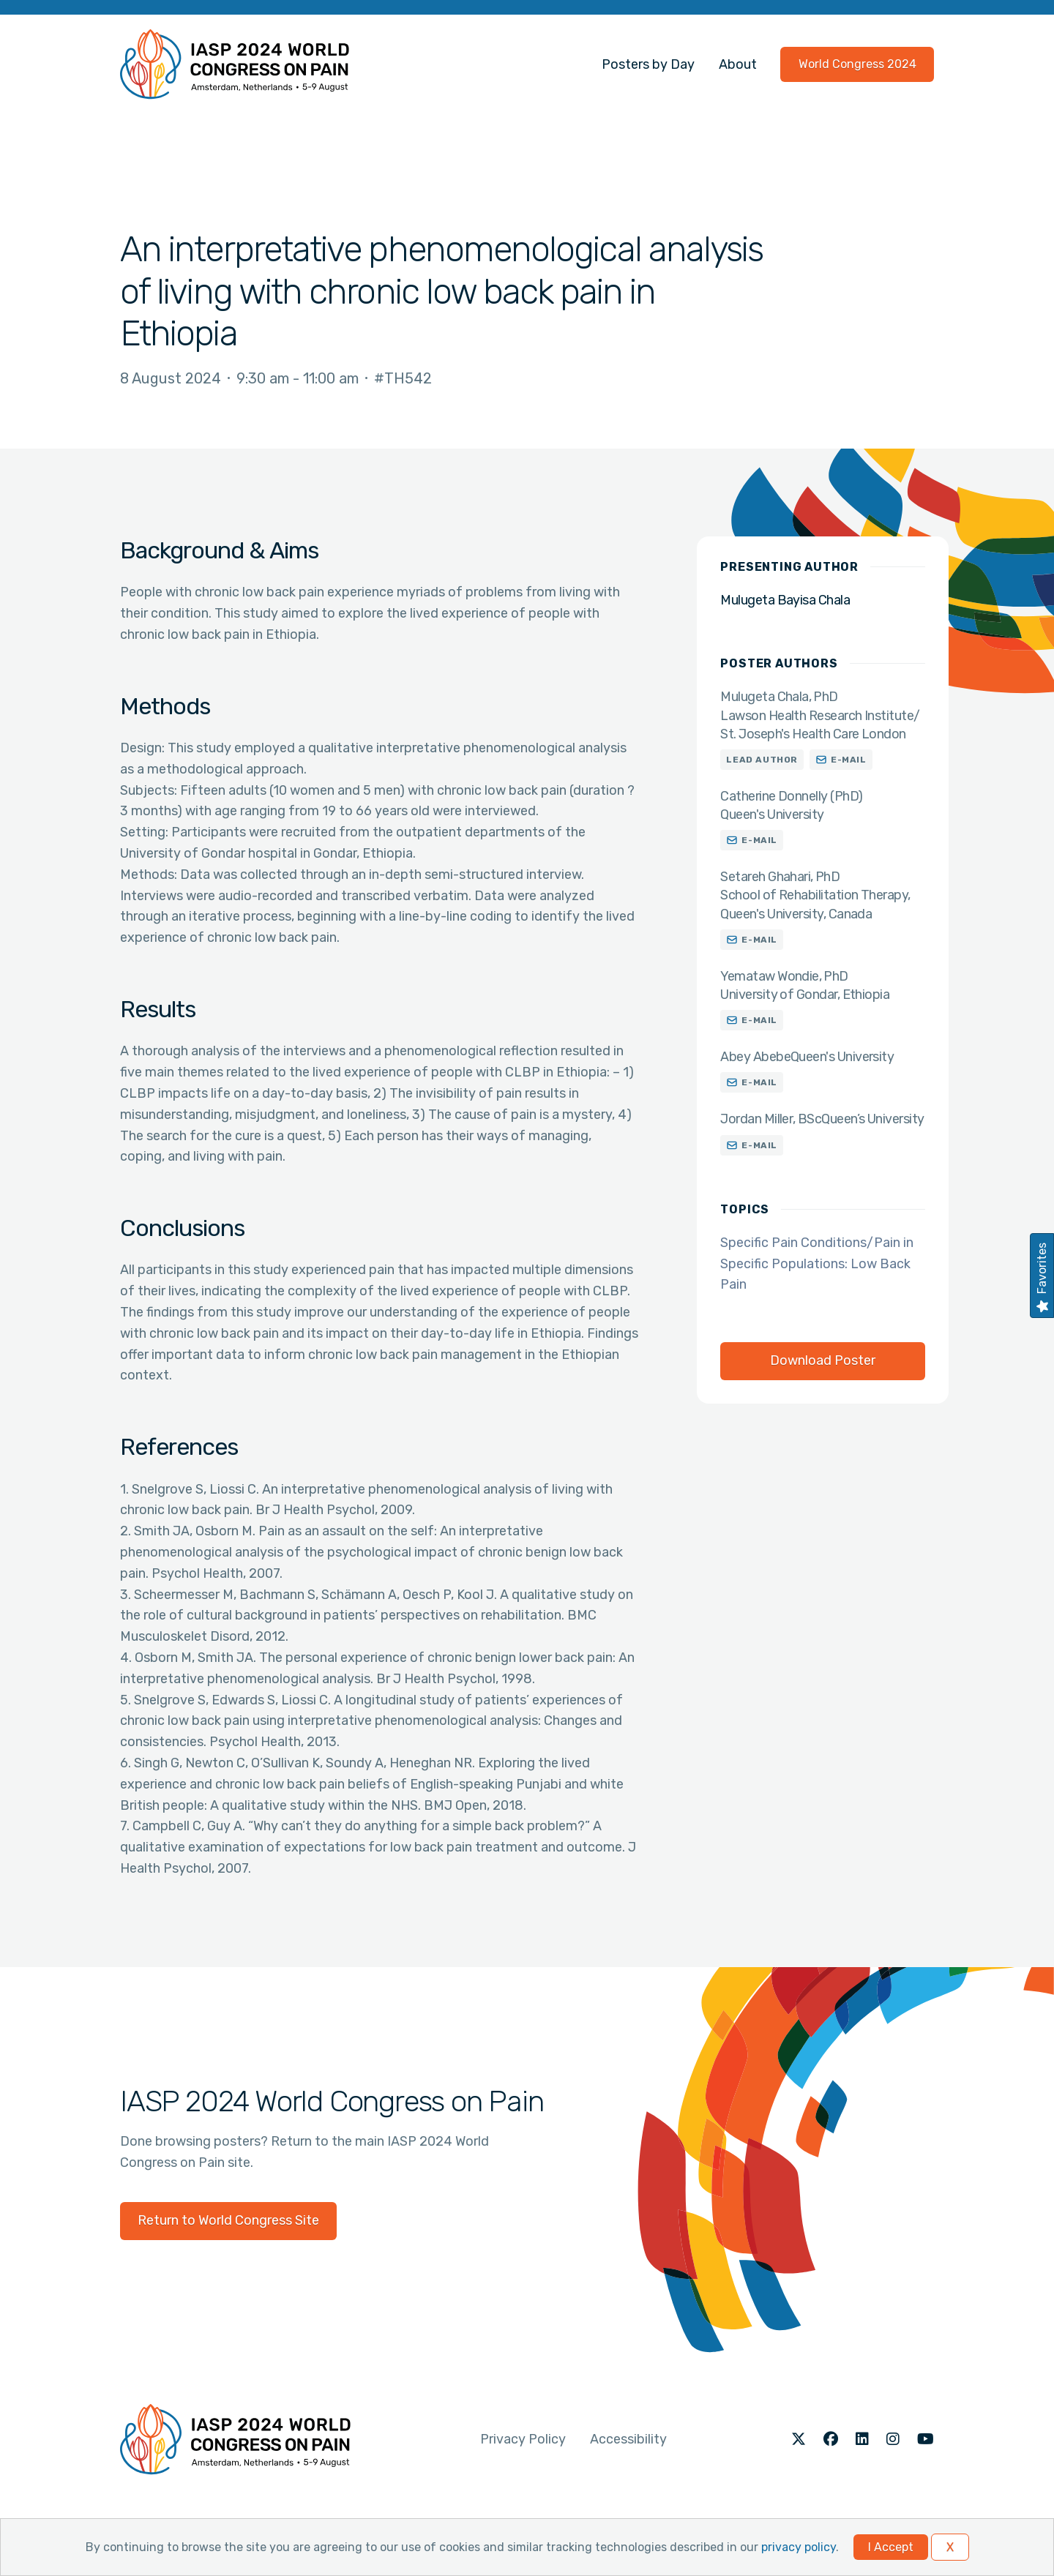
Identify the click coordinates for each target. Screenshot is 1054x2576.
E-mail (849, 760)
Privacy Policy (523, 2439)
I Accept (890, 2547)
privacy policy (798, 2547)
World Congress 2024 (857, 64)
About (738, 64)
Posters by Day (648, 64)
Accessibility (628, 2439)
